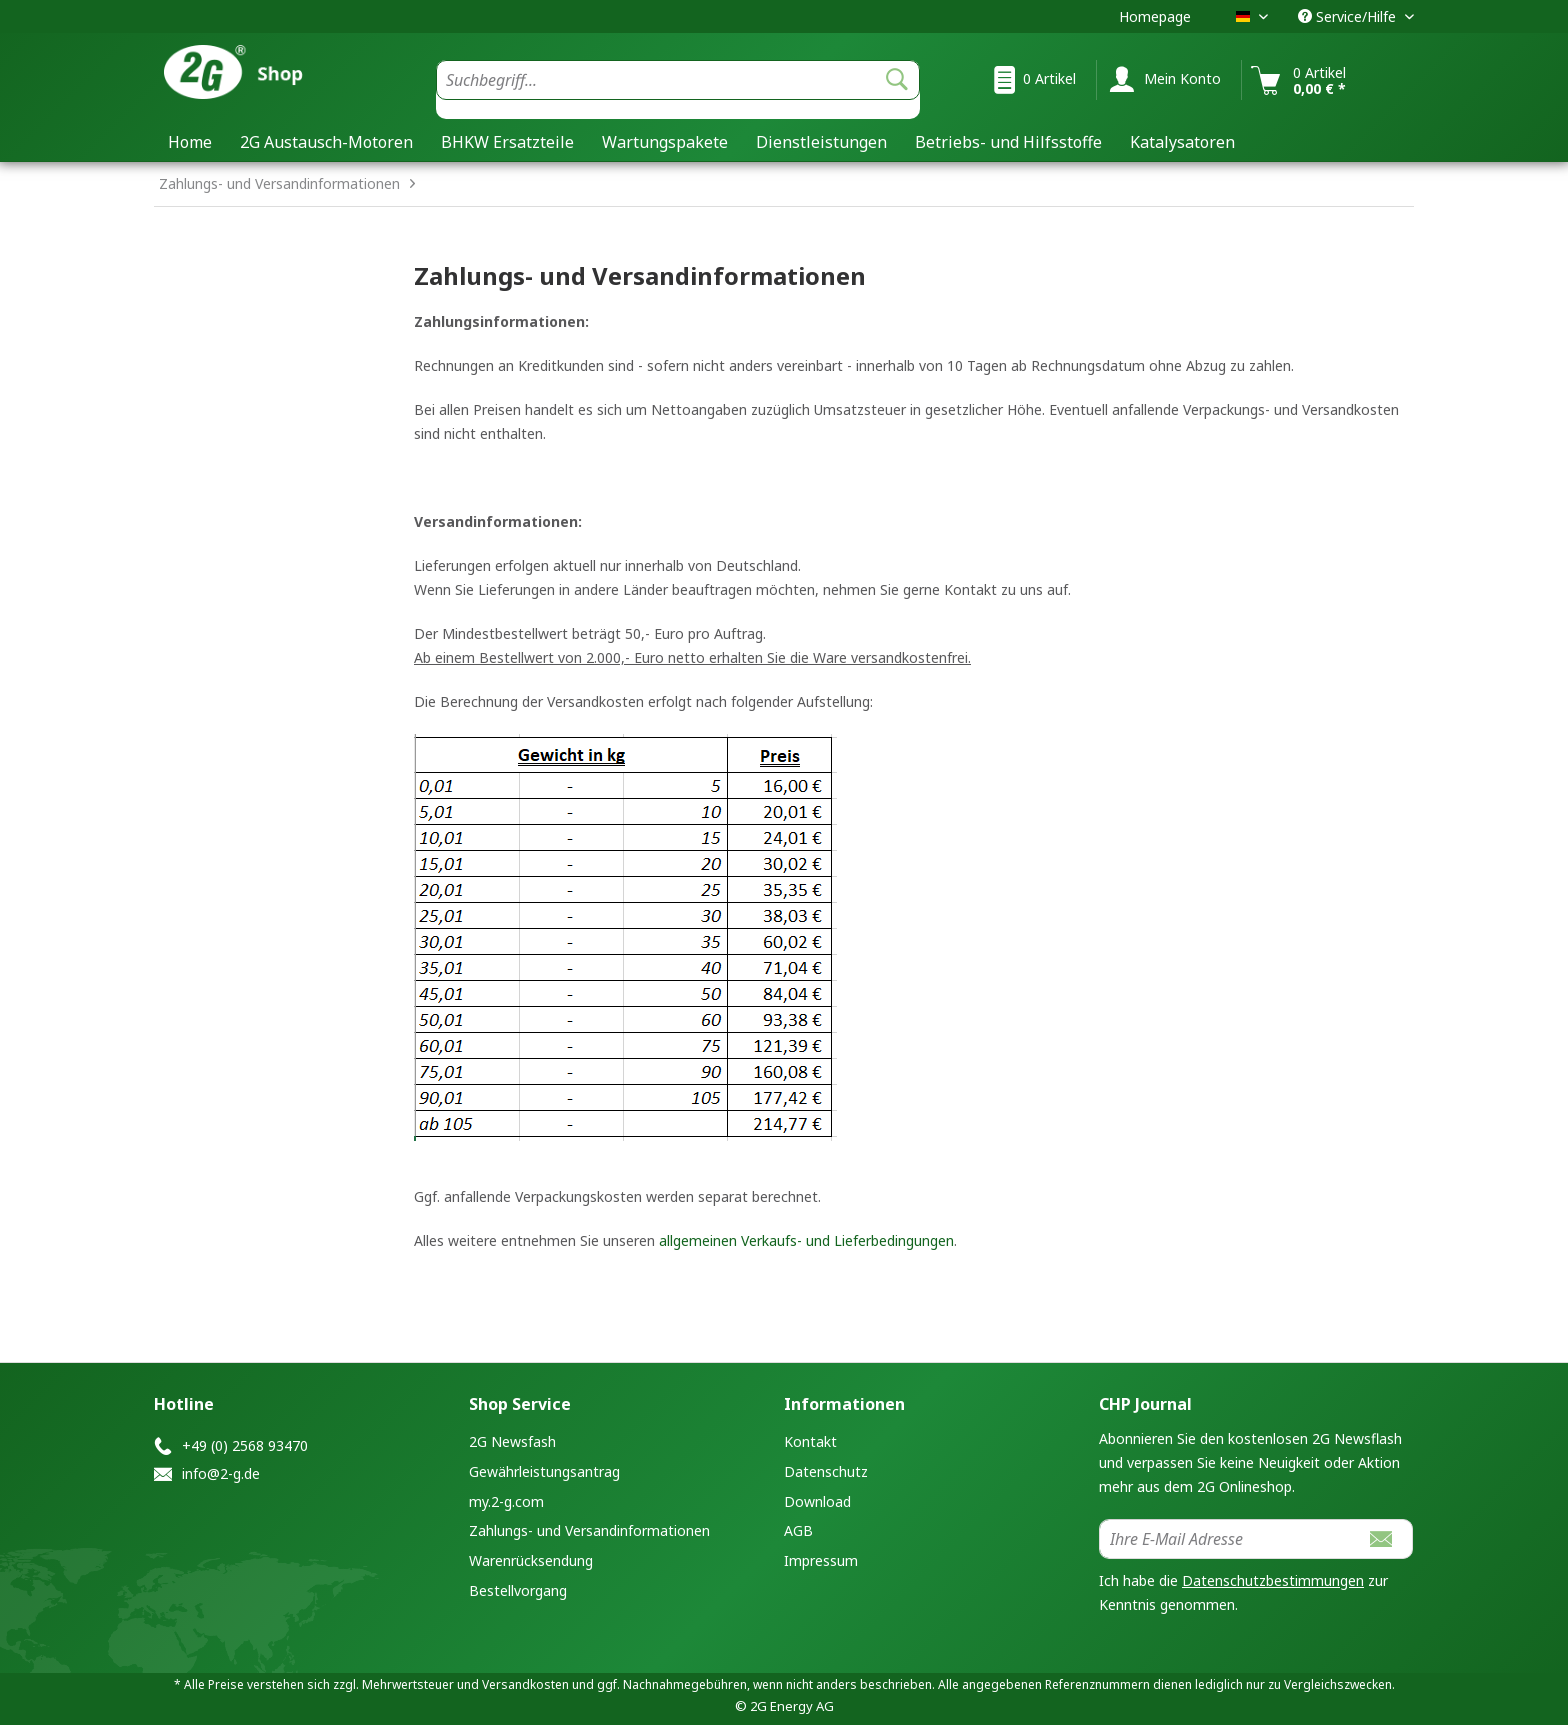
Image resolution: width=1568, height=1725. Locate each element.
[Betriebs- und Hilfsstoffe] (1008, 142)
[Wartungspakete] (665, 142)
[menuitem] (678, 89)
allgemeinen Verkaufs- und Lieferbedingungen (806, 1240)
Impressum (821, 1560)
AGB (798, 1530)
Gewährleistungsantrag (544, 1471)
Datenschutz (826, 1471)
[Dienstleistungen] (821, 142)
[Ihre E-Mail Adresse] (1225, 1539)
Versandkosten (525, 1684)
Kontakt (810, 1441)
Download (817, 1501)
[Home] (190, 142)
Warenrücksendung (531, 1560)
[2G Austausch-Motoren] (326, 142)
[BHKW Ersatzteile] (507, 142)
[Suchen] (897, 80)
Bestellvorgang (518, 1590)
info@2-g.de (221, 1473)
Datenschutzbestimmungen (1273, 1580)
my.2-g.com (506, 1501)
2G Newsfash (512, 1441)
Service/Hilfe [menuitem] (1349, 16)
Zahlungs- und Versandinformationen (589, 1530)
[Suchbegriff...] (678, 80)
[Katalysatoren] (1182, 142)
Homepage (1155, 16)
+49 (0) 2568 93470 (245, 1445)
